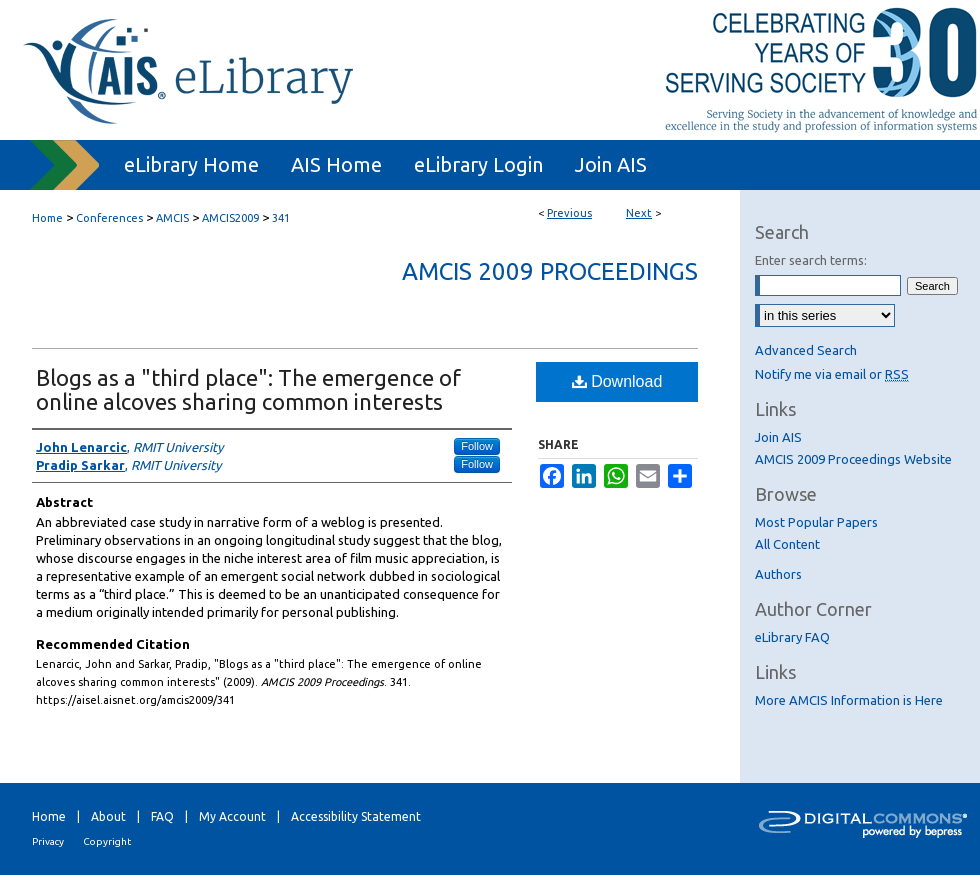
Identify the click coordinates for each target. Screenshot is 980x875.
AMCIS (172, 218)
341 (281, 218)
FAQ (162, 816)
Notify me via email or (832, 374)
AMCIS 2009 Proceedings (550, 271)
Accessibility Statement (356, 816)
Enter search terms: (811, 260)
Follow (477, 446)
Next (639, 213)
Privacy (48, 841)
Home (47, 218)
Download (617, 381)
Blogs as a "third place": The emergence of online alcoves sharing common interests (248, 389)
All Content (787, 544)
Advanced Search (806, 350)
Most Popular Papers (816, 522)
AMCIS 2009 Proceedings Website (853, 459)
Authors (778, 574)
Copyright (107, 841)
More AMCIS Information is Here (849, 700)
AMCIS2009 (230, 218)
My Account (232, 816)
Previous (569, 213)
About (108, 816)
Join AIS (778, 437)
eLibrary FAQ (792, 637)
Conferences (109, 218)
